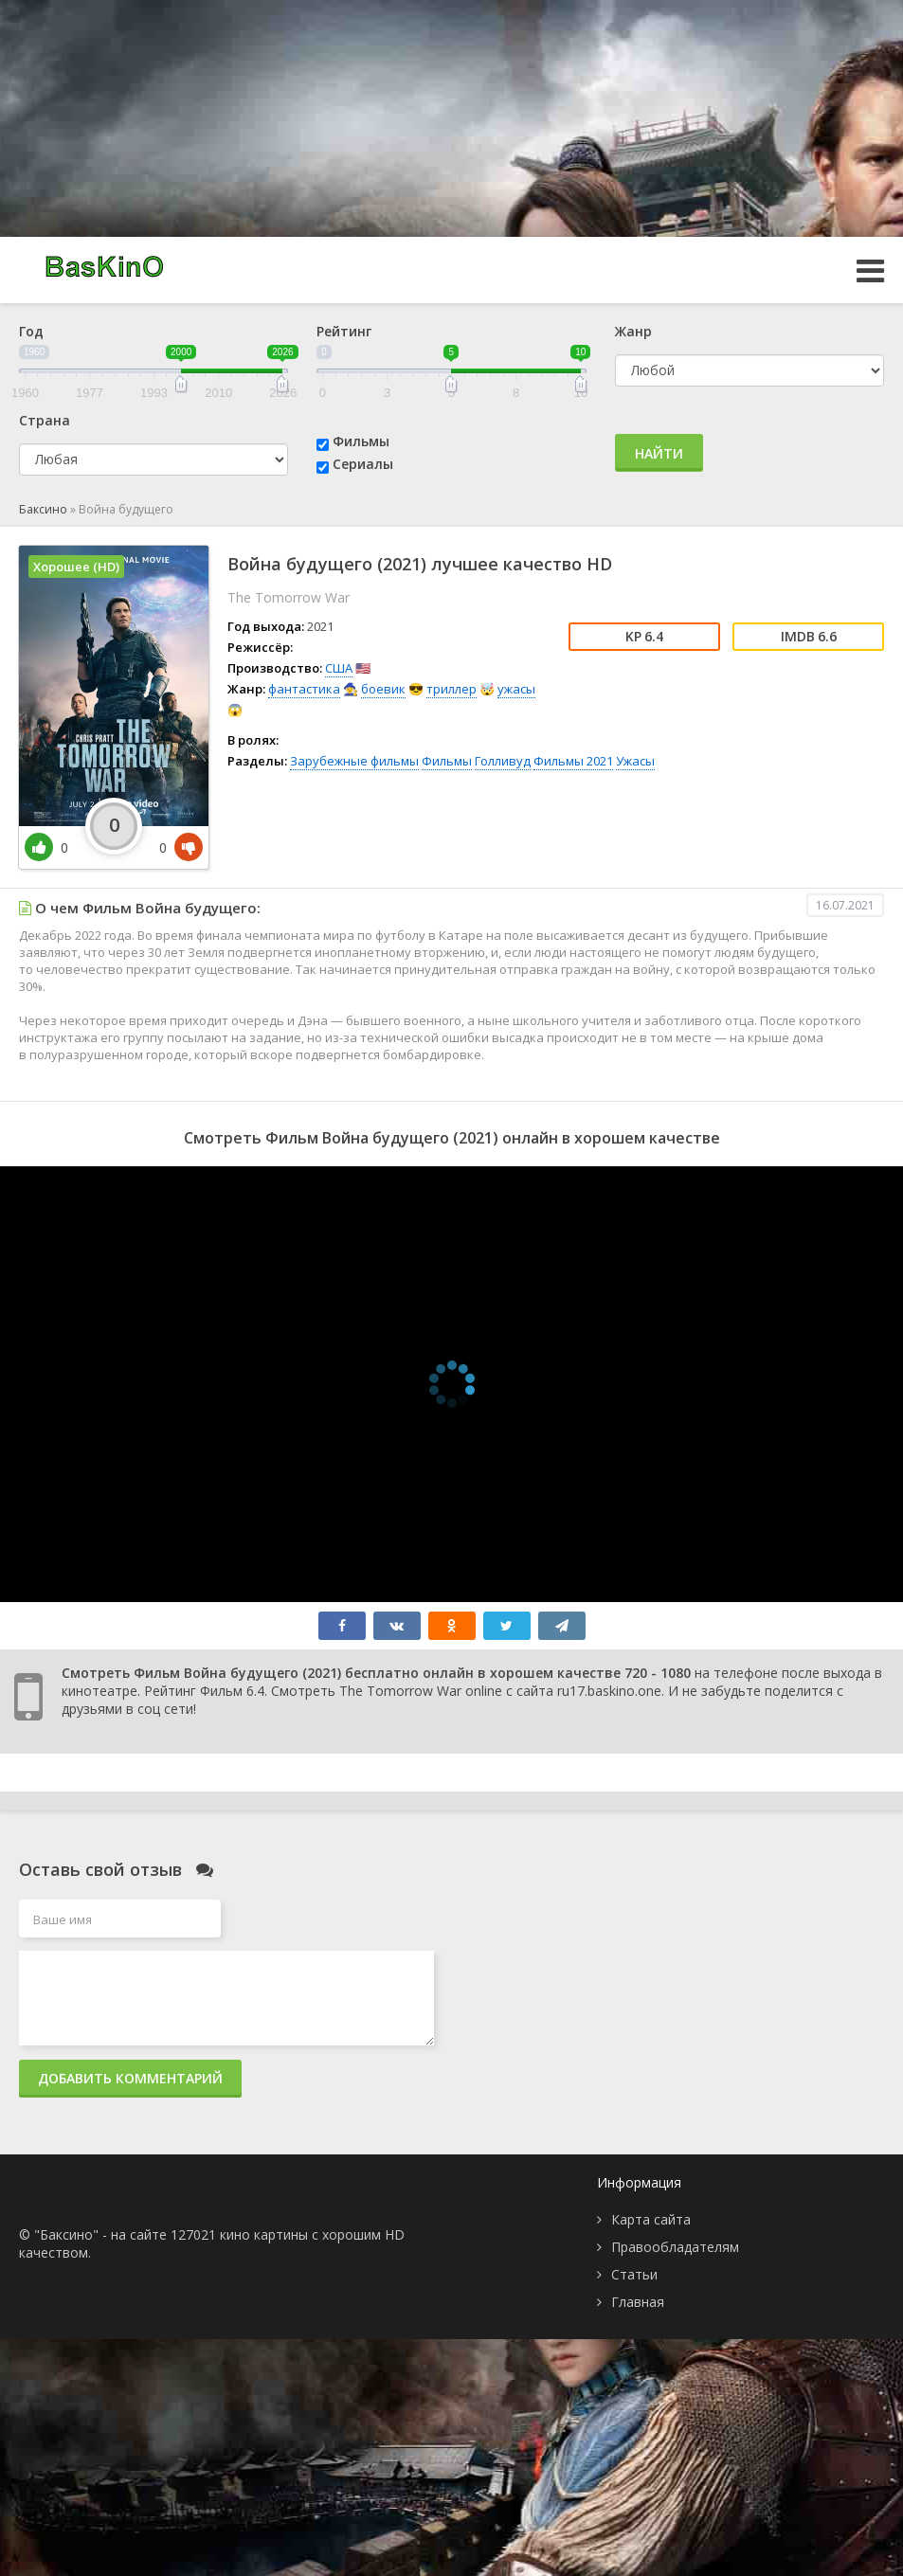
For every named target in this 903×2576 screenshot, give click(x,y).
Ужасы (635, 760)
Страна (44, 420)
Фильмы (361, 441)
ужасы (516, 688)
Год (31, 331)
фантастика (304, 688)
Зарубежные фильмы (354, 760)
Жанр (633, 331)
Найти (659, 453)
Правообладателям (675, 2247)
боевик (383, 688)
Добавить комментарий (130, 2078)
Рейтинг (343, 331)
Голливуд (503, 760)
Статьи (634, 2274)
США (338, 667)
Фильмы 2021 (573, 760)
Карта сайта (651, 2219)
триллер (451, 688)
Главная (637, 2302)
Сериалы (363, 464)
